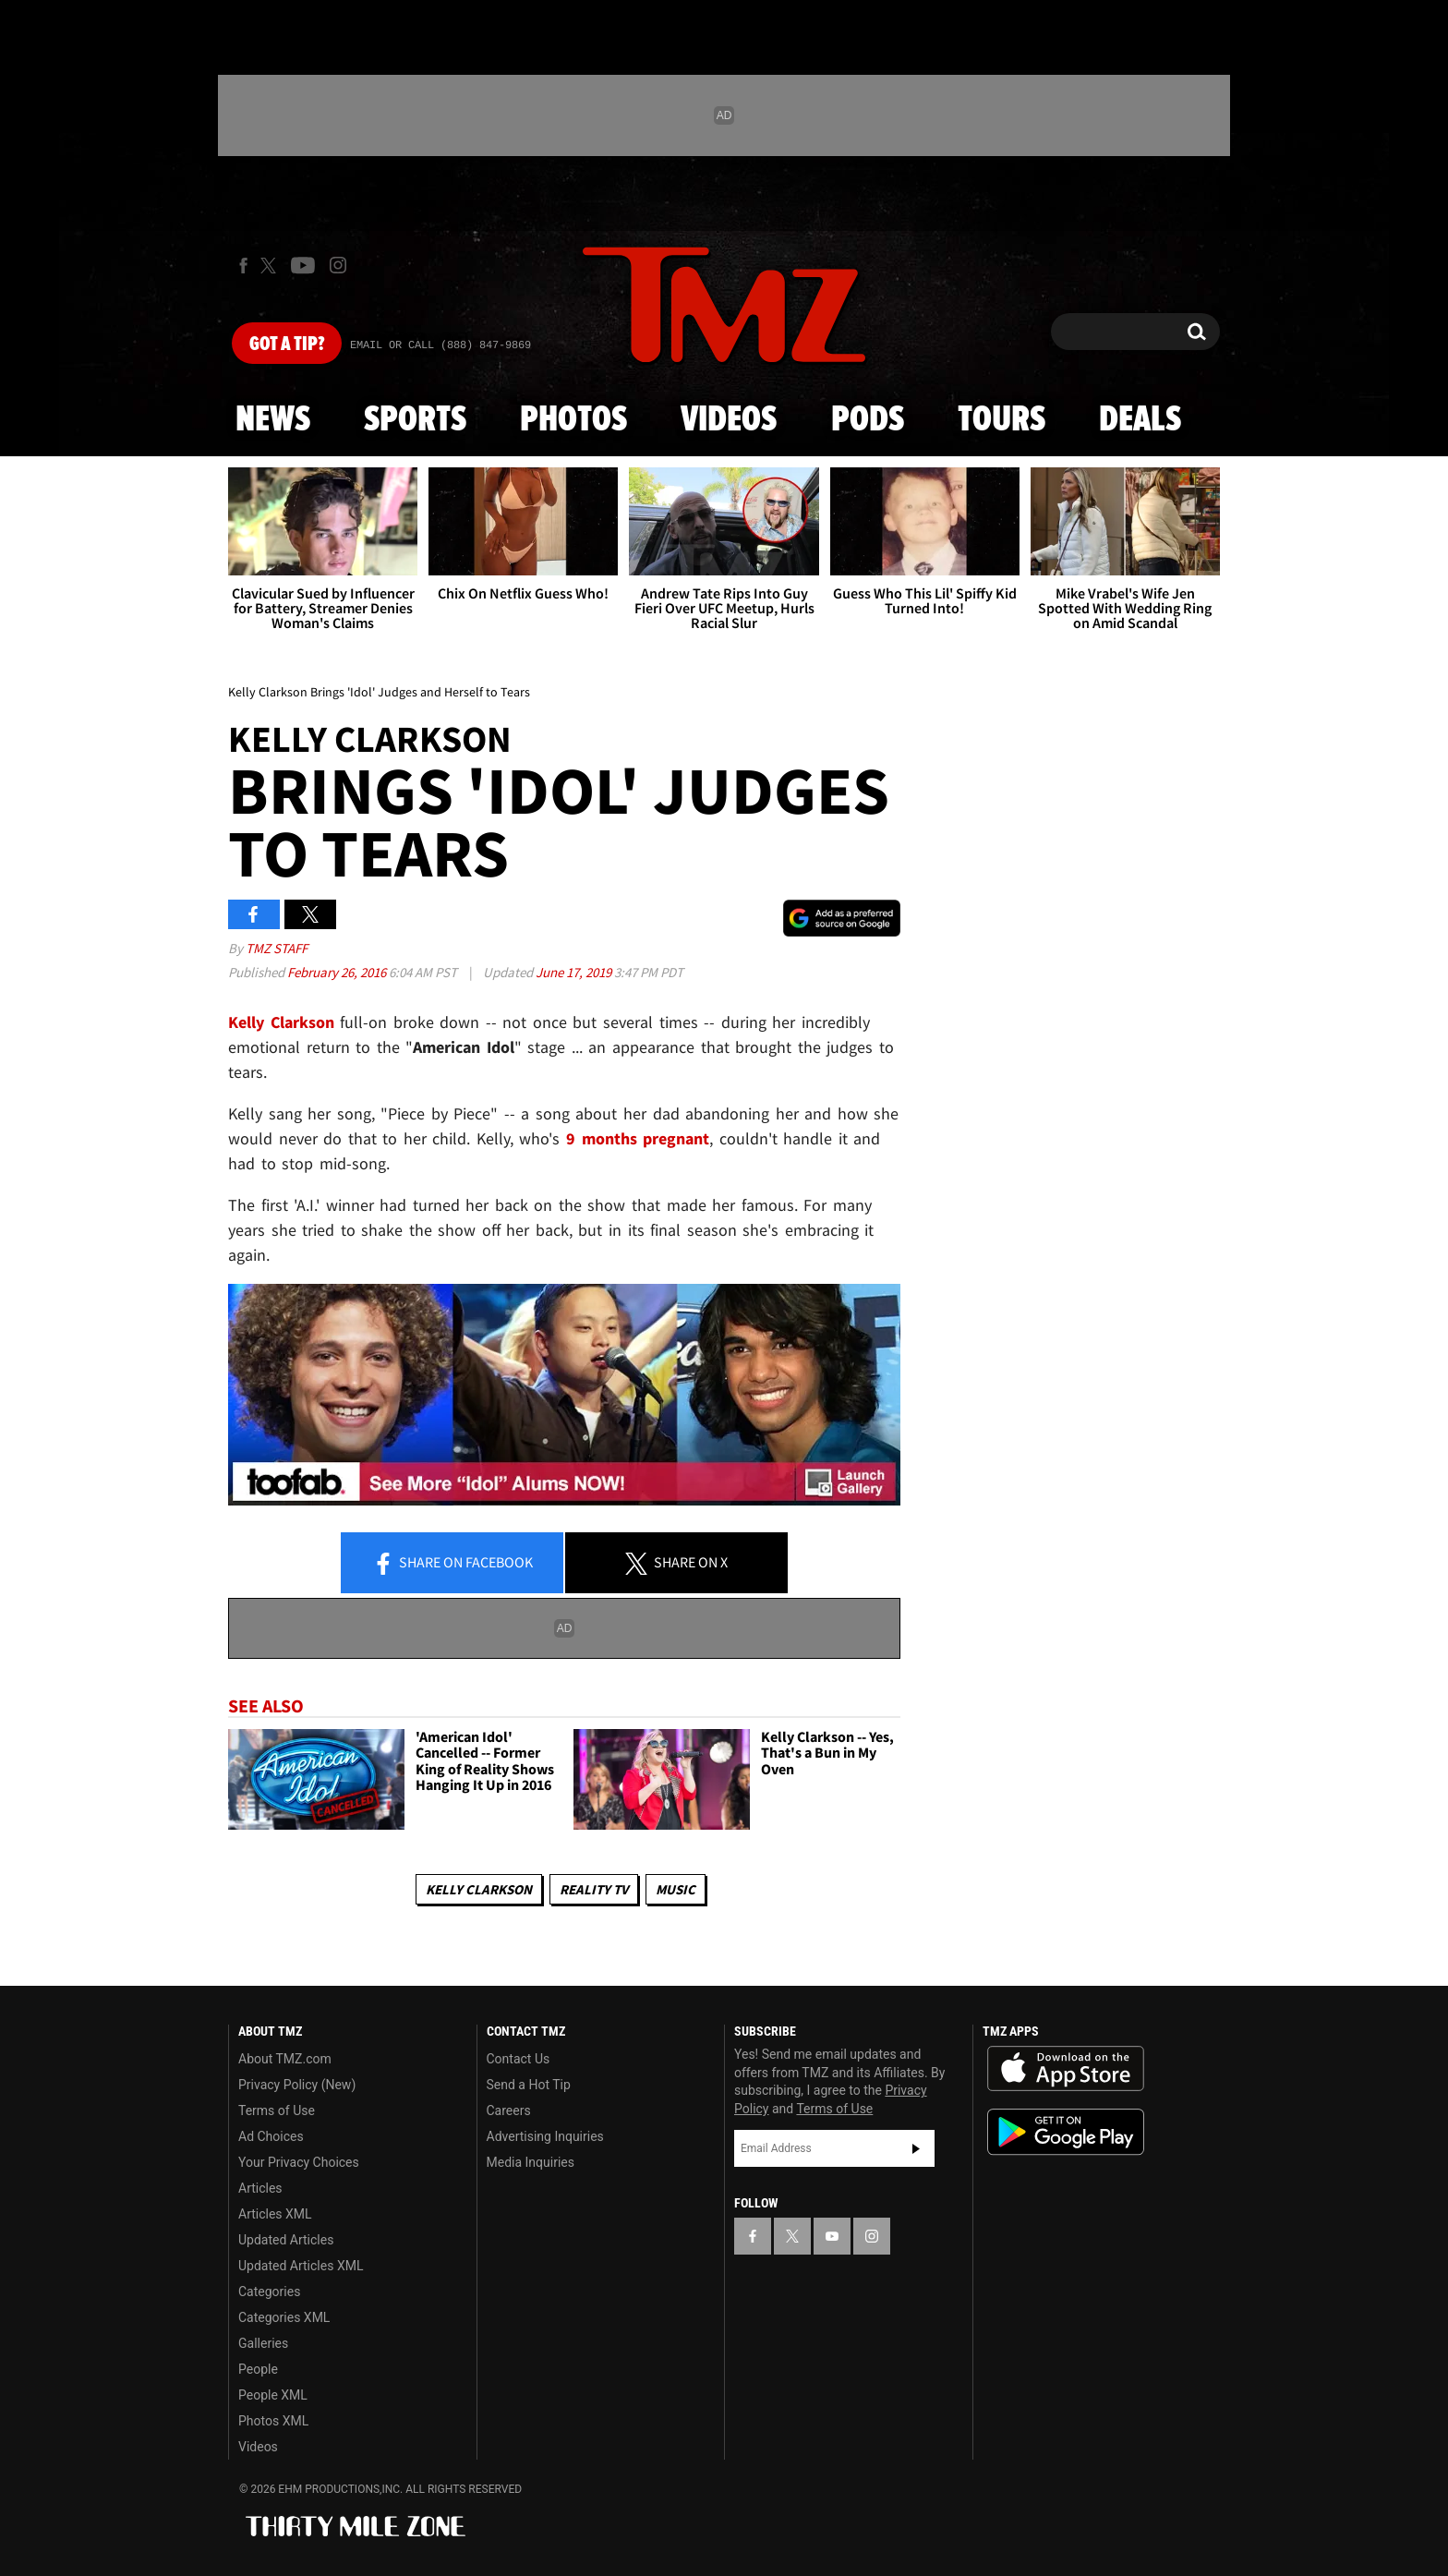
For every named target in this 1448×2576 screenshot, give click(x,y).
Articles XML (275, 2214)
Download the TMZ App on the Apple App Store (1065, 2069)
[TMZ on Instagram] (338, 265)
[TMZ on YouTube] (832, 2236)
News (272, 420)
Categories (269, 2291)
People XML (273, 2395)
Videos (729, 420)
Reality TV (594, 1889)
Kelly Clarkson (479, 1889)
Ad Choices (271, 2136)
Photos (573, 420)
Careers (509, 2110)
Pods (867, 420)
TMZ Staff (277, 948)
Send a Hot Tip (529, 2084)
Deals (1140, 420)
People (258, 2369)
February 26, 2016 (338, 972)
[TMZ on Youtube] (303, 265)
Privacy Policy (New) (297, 2084)
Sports (415, 420)
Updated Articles (285, 2239)
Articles (260, 2188)
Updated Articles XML (300, 2265)
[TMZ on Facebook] (243, 265)
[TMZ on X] (271, 265)
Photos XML (273, 2420)
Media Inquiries (530, 2162)
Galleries (263, 2343)
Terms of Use (276, 2110)
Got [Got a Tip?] (286, 345)
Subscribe (916, 2148)
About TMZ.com (285, 2058)
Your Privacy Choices (298, 2162)
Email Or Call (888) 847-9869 (440, 345)
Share (452, 1564)
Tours (1001, 420)
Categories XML (284, 2317)
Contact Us (518, 2058)
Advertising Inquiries (545, 2136)
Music (675, 1889)
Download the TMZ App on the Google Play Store (1065, 2132)
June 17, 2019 (575, 972)
